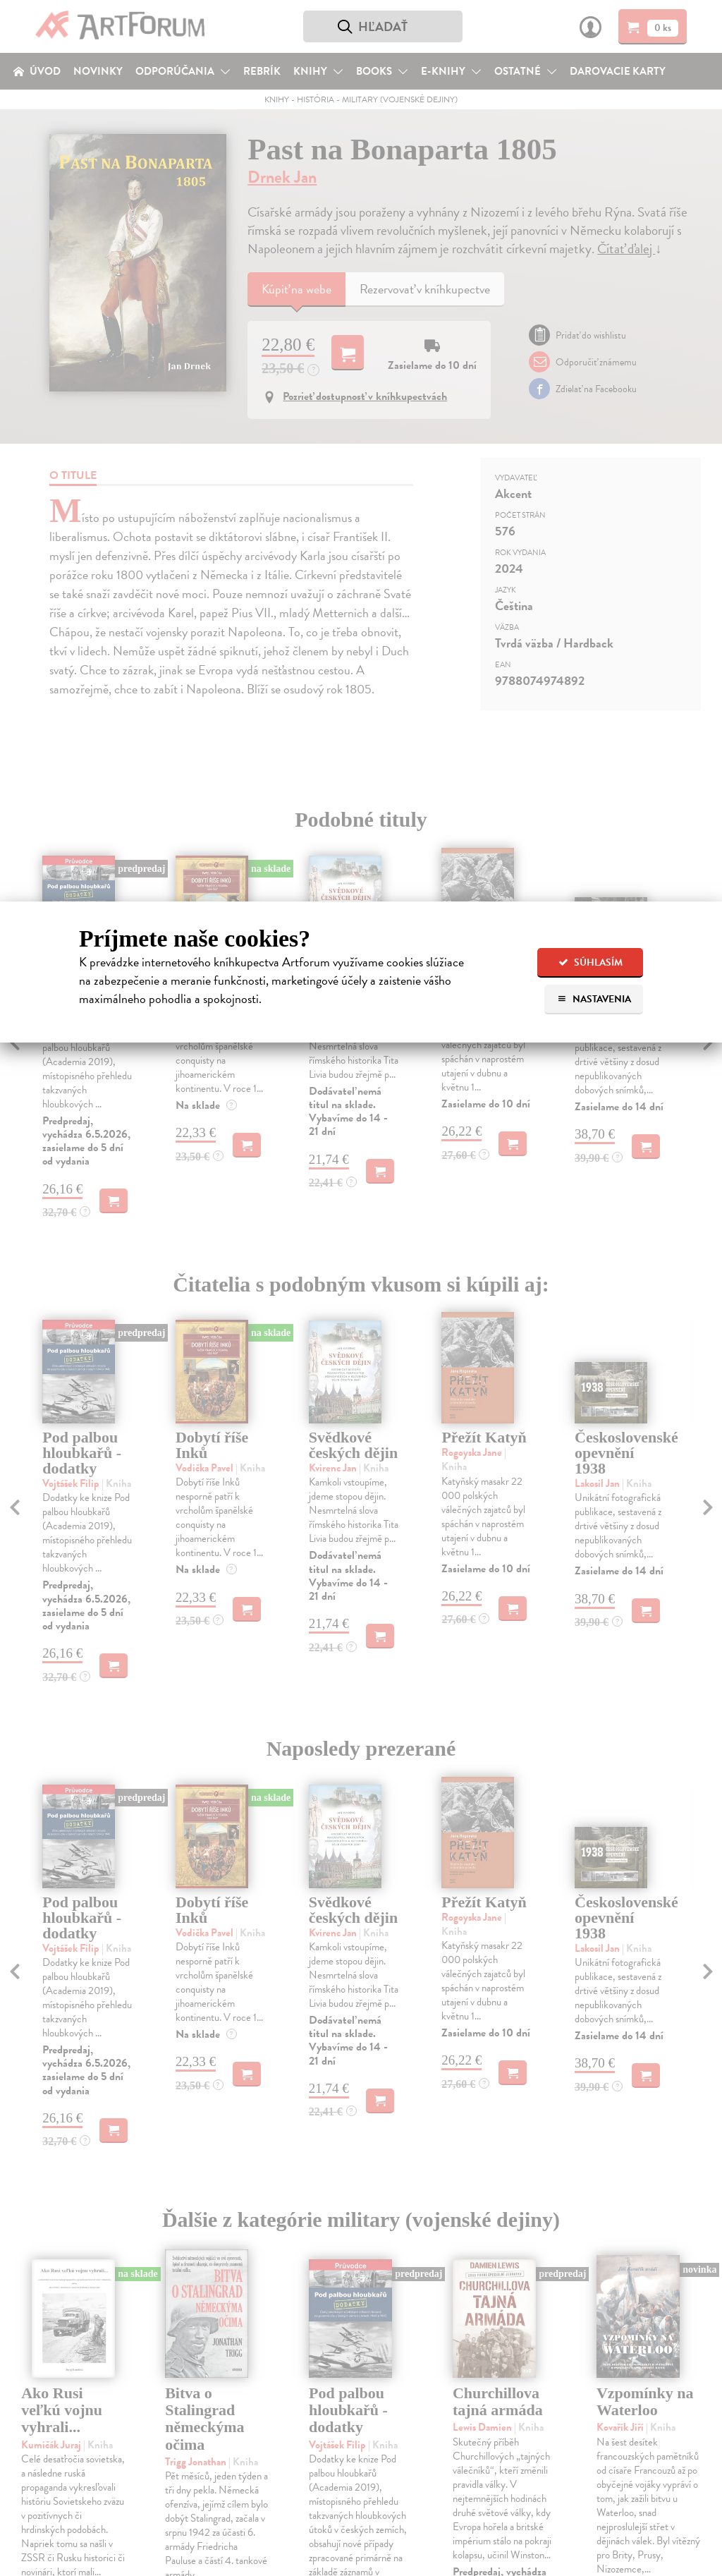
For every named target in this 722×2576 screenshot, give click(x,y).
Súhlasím (590, 962)
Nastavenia (594, 999)
